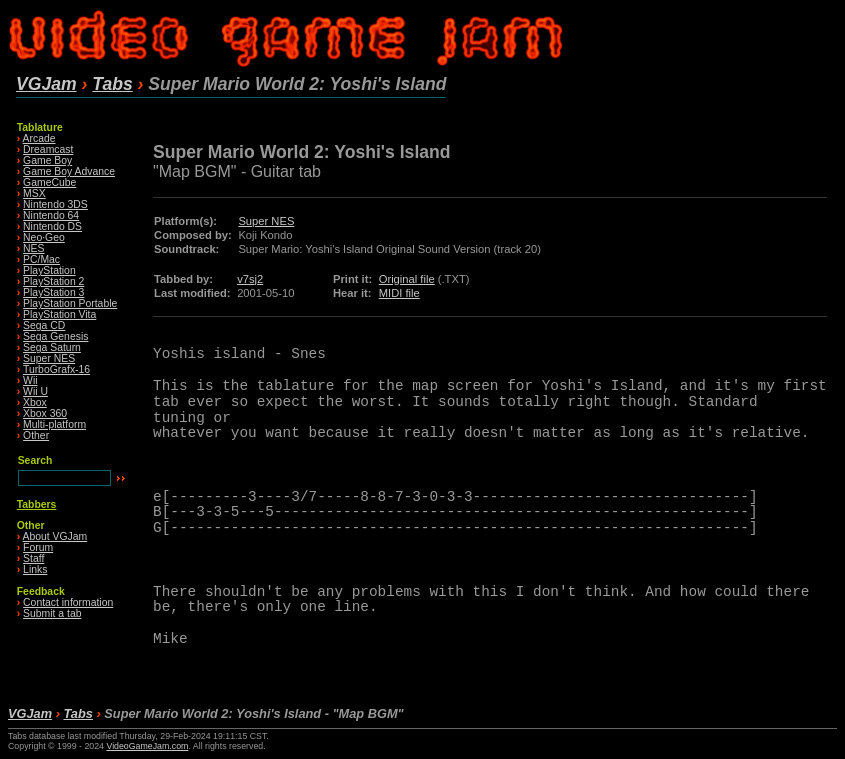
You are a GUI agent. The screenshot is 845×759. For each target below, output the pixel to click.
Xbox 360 (45, 413)
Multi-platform (54, 424)
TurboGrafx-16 (56, 369)
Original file (407, 279)
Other (36, 435)
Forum (38, 547)
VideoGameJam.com (147, 746)
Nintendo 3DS (55, 204)
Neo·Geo (44, 237)
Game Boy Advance (69, 171)
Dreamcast (48, 149)
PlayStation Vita (59, 314)
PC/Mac (41, 259)
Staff (33, 558)
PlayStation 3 (53, 292)
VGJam (46, 84)
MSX (34, 193)
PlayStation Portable (70, 303)
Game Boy (47, 160)
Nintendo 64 (51, 215)
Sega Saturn (52, 347)
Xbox (35, 402)
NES (33, 248)
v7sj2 (250, 279)
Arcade (39, 138)
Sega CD (44, 325)
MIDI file (399, 293)
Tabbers (37, 504)
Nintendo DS (52, 226)
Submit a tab (52, 613)
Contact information (68, 602)
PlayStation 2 (53, 281)
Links (35, 569)
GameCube (49, 182)
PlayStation (49, 270)
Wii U (35, 391)
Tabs (112, 84)
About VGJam (55, 536)
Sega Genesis (55, 336)
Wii (30, 380)
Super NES (49, 358)
